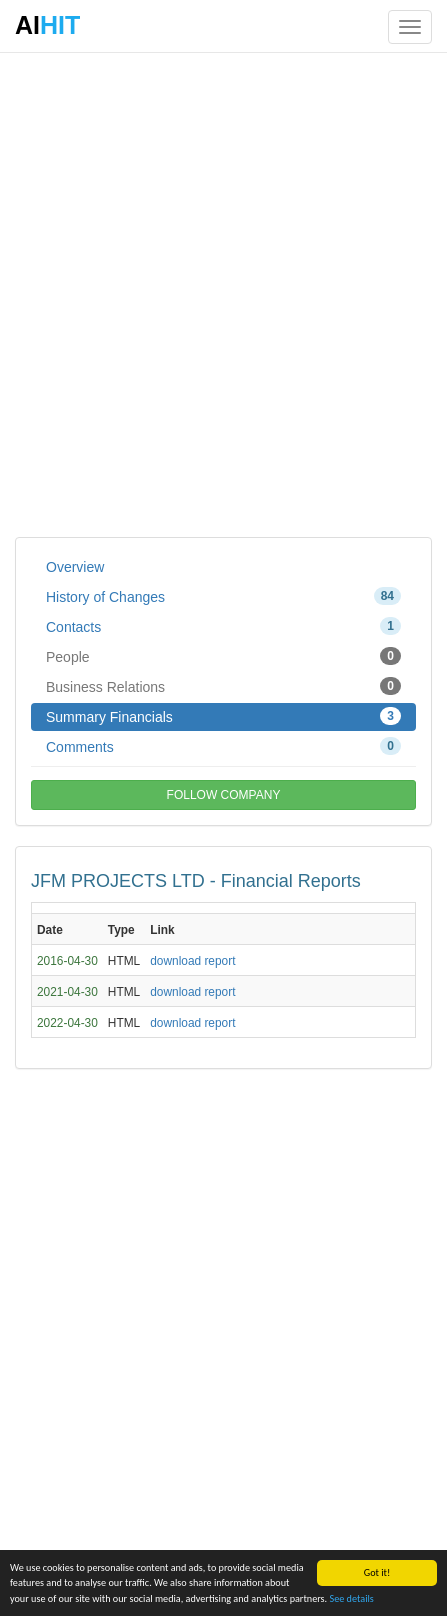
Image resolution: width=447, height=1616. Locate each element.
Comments (223, 746)
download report (192, 961)
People (223, 656)
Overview (75, 567)
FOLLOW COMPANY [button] (224, 795)
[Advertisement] (223, 293)
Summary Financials (223, 716)
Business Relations (223, 686)
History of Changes (223, 596)
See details (351, 1599)
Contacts (223, 626)
